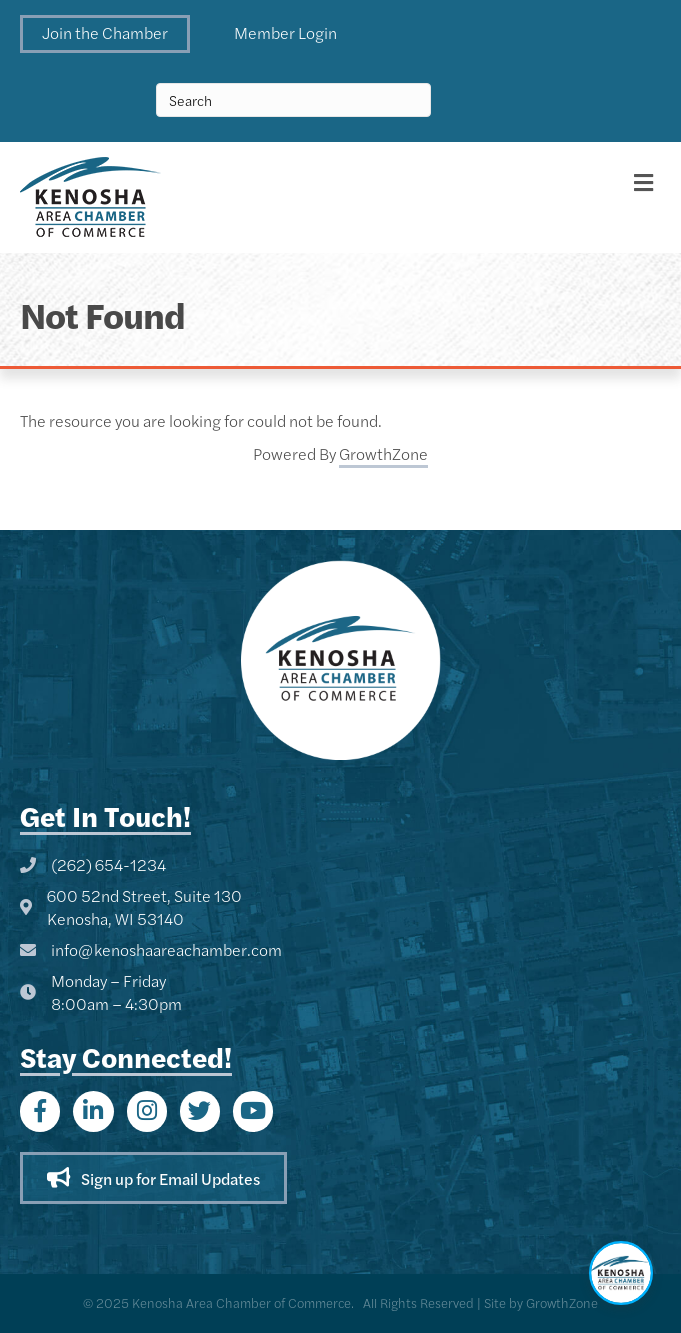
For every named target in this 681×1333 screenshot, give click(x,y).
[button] (105, 34)
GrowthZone (383, 453)
